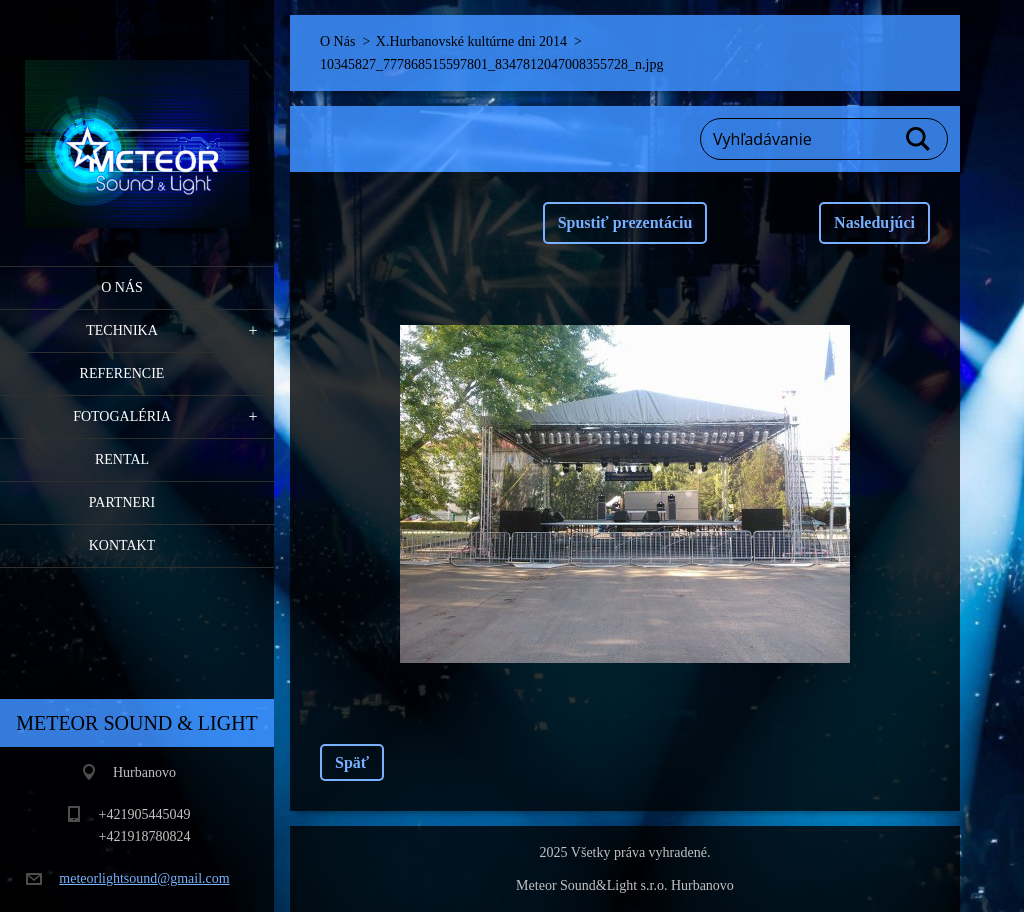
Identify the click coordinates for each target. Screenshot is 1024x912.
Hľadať (919, 139)
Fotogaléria (122, 416)
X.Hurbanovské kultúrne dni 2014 (471, 41)
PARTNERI (122, 502)
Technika (122, 330)
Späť (352, 762)
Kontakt (122, 545)
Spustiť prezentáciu (625, 222)
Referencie (122, 373)
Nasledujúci (874, 222)
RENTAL (122, 459)
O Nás (122, 287)
